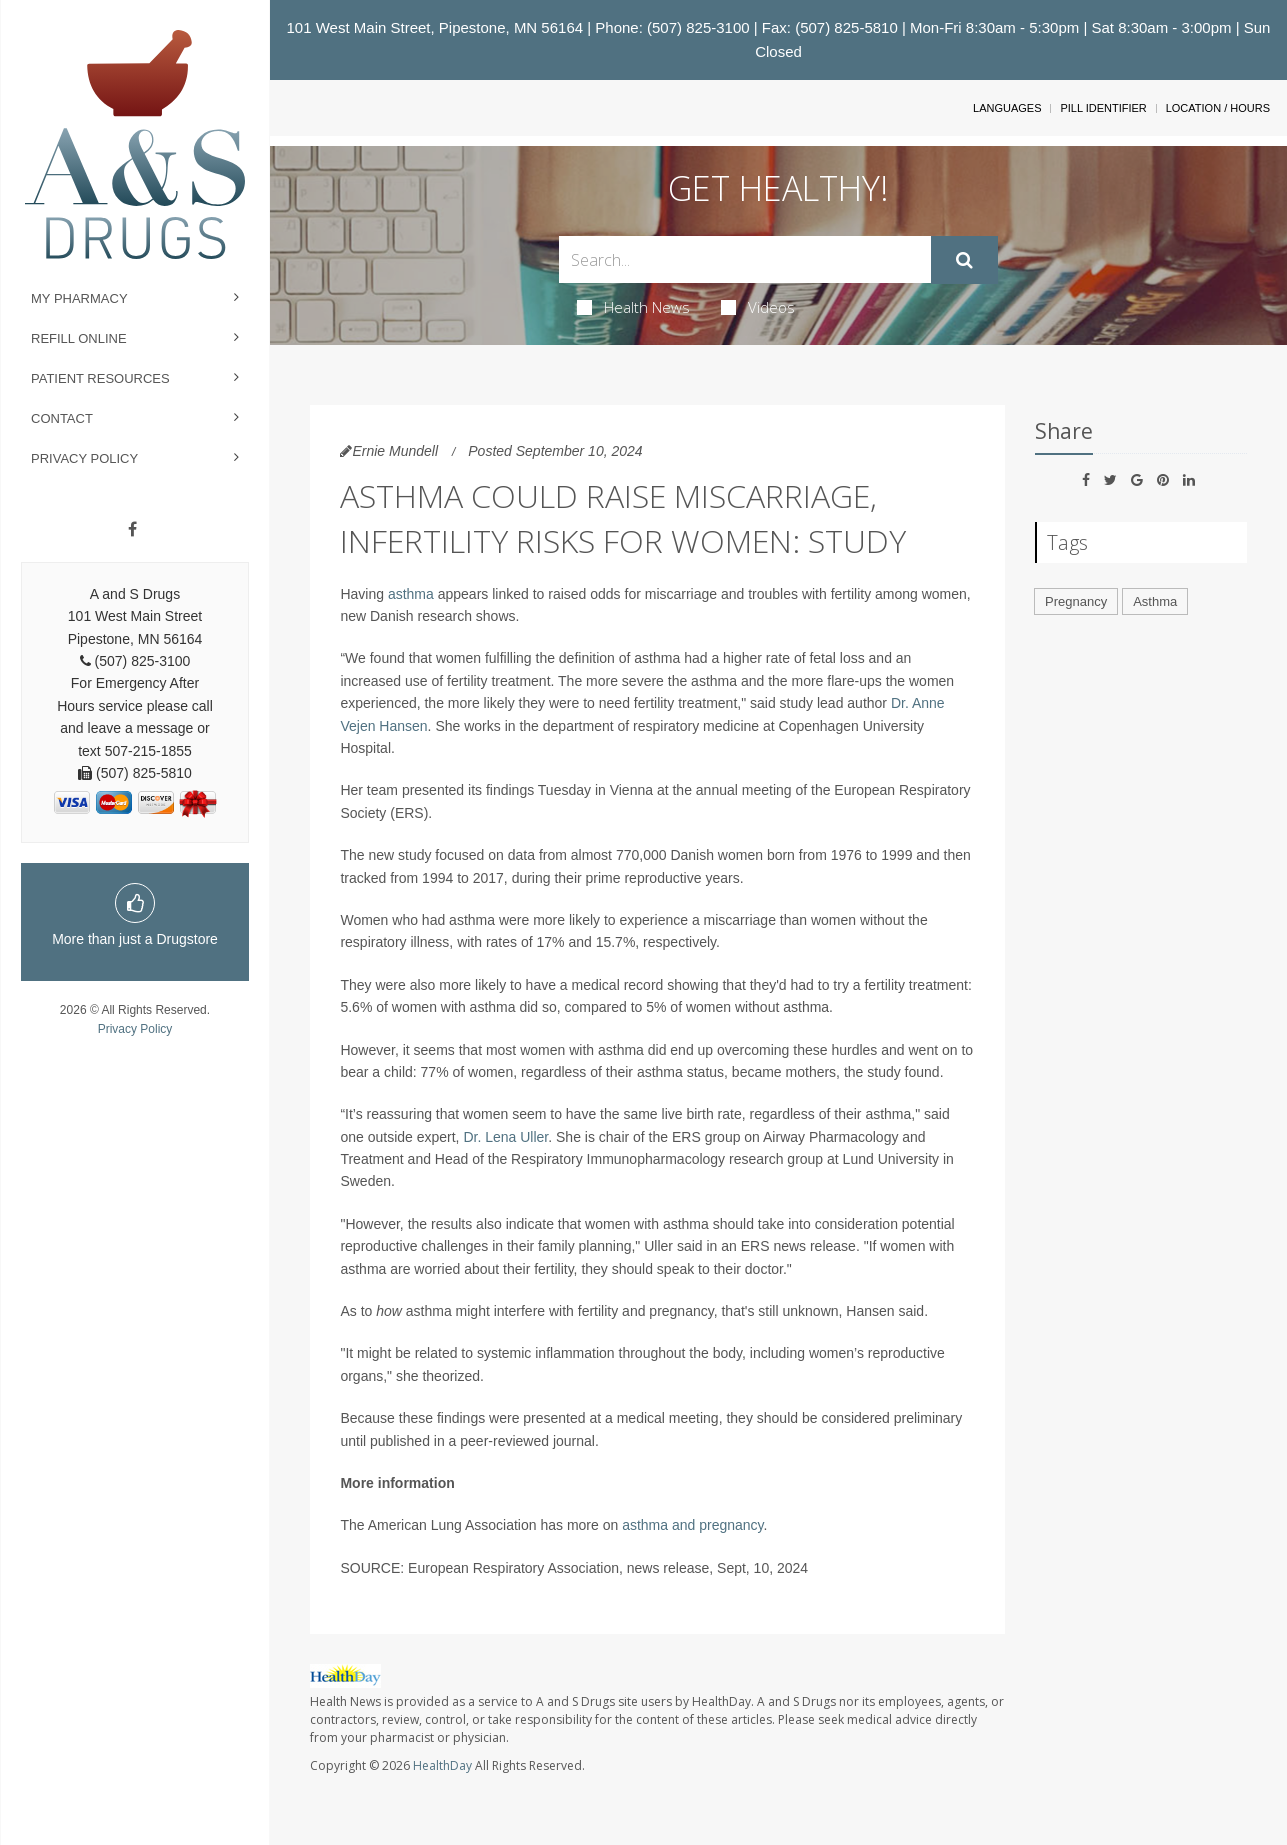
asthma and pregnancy (692, 1525)
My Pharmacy (79, 298)
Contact (62, 418)
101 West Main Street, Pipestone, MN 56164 (435, 27)
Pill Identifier (1103, 108)
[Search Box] (744, 259)
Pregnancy (1076, 601)
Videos (758, 307)
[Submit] (964, 260)
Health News (633, 307)
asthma (411, 594)
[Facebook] (132, 530)
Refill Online (79, 338)
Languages (1007, 108)
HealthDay (442, 1765)
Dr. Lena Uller (505, 1137)
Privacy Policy (84, 458)
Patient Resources (100, 378)
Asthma (1155, 601)
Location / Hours (1218, 108)
